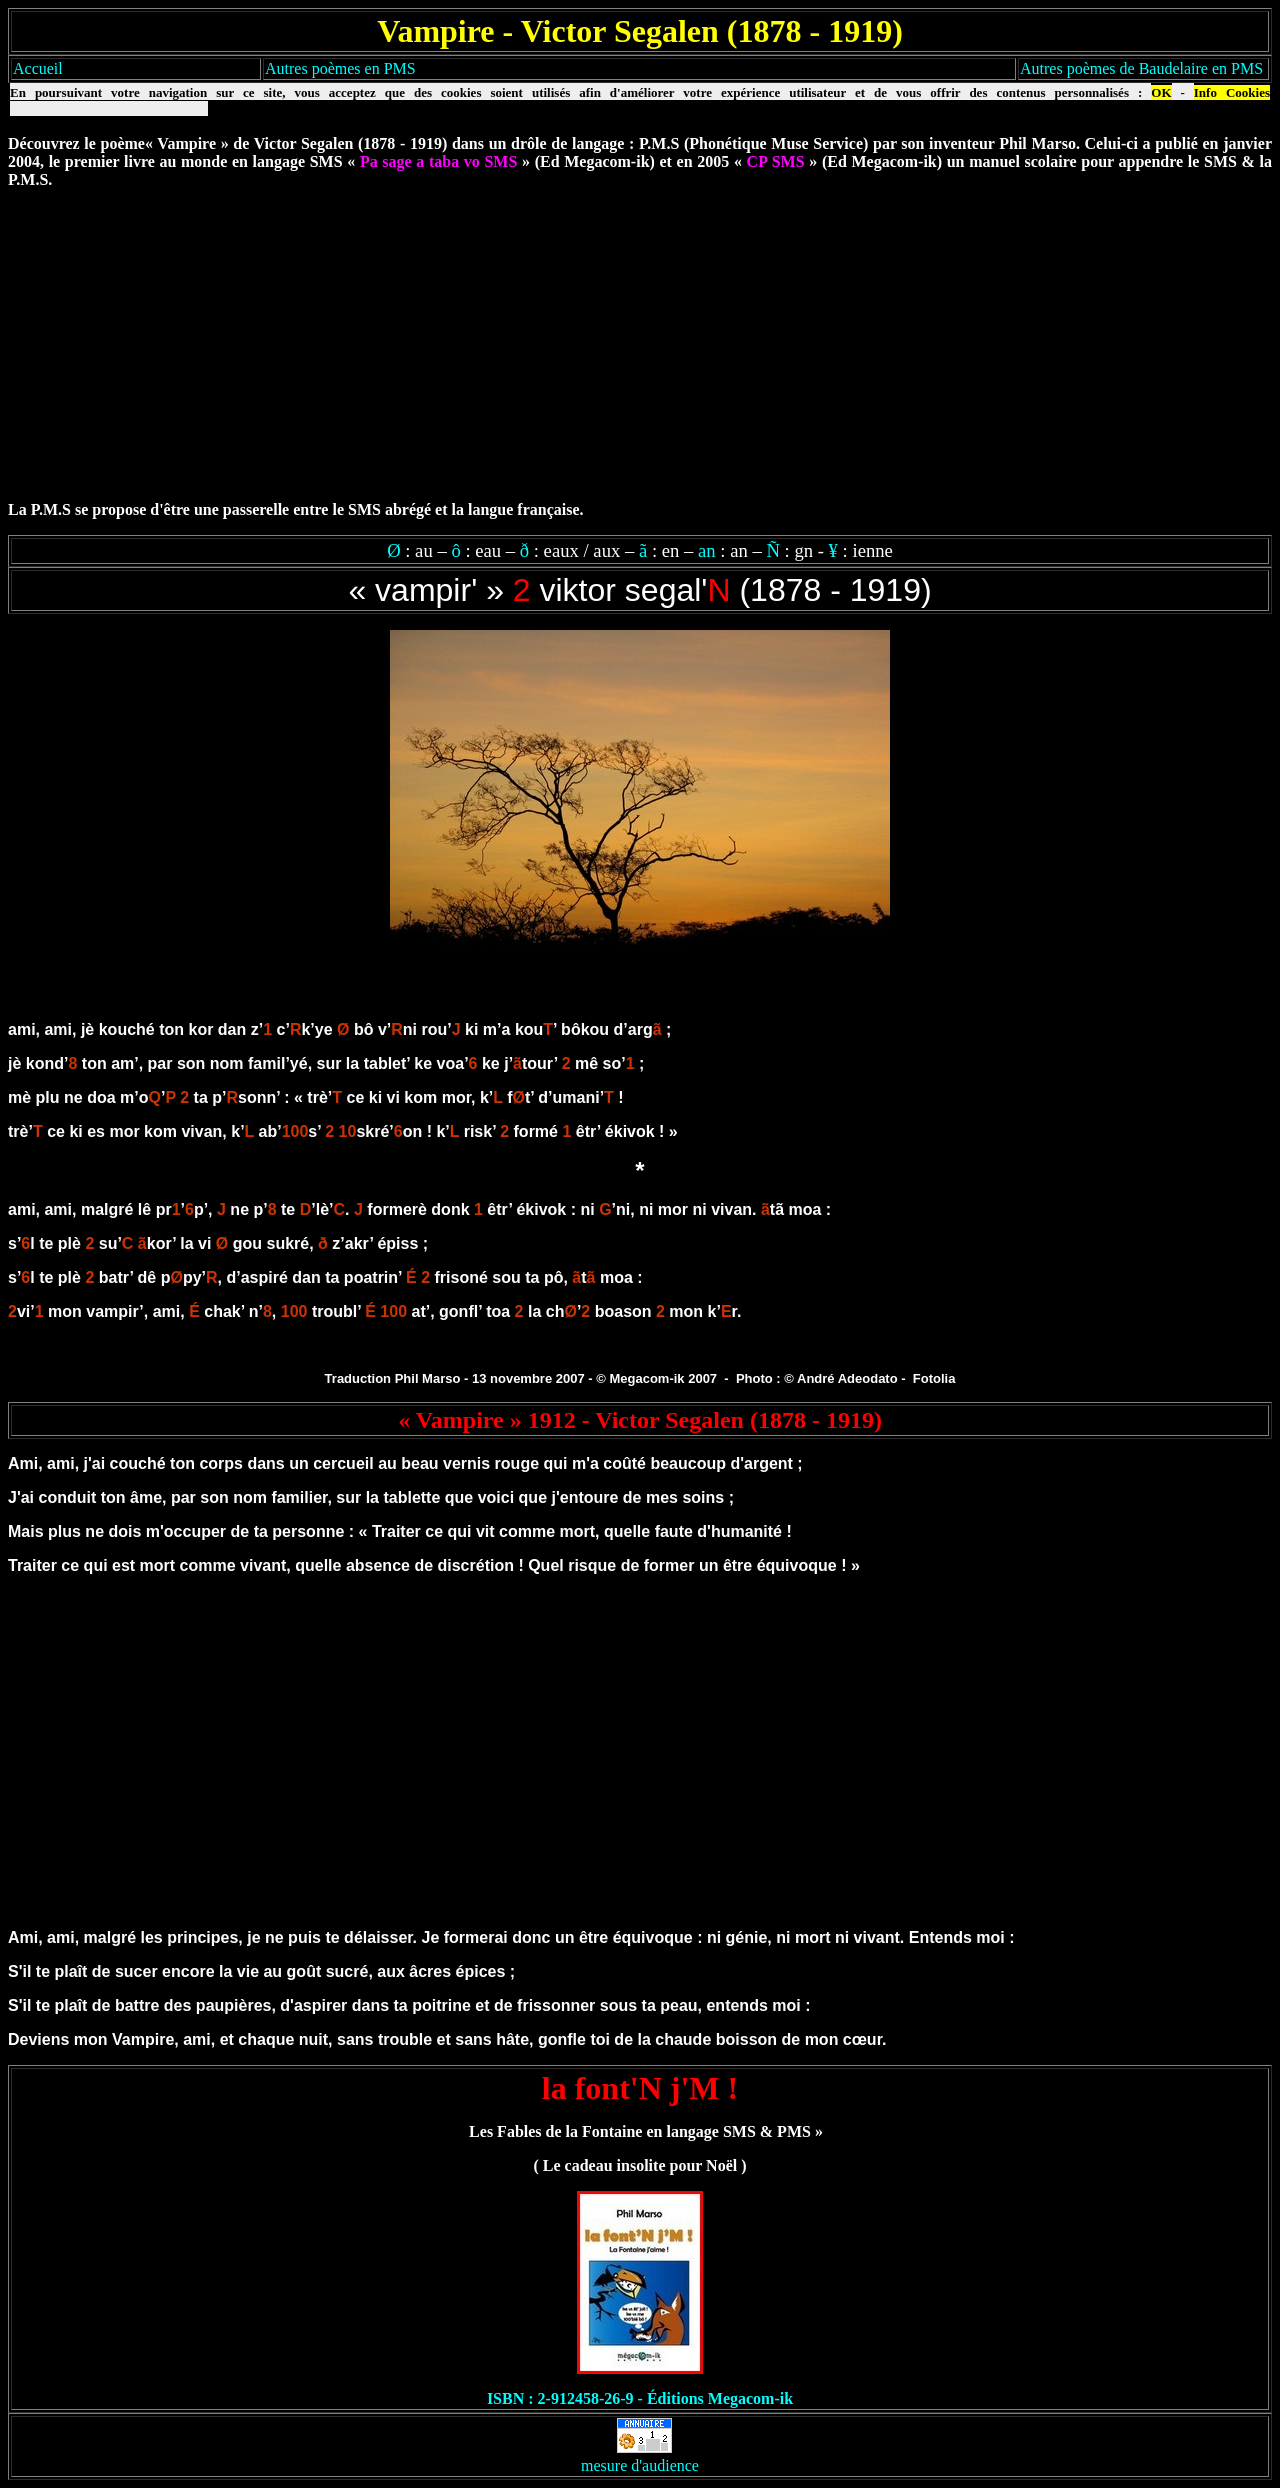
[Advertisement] (640, 345)
